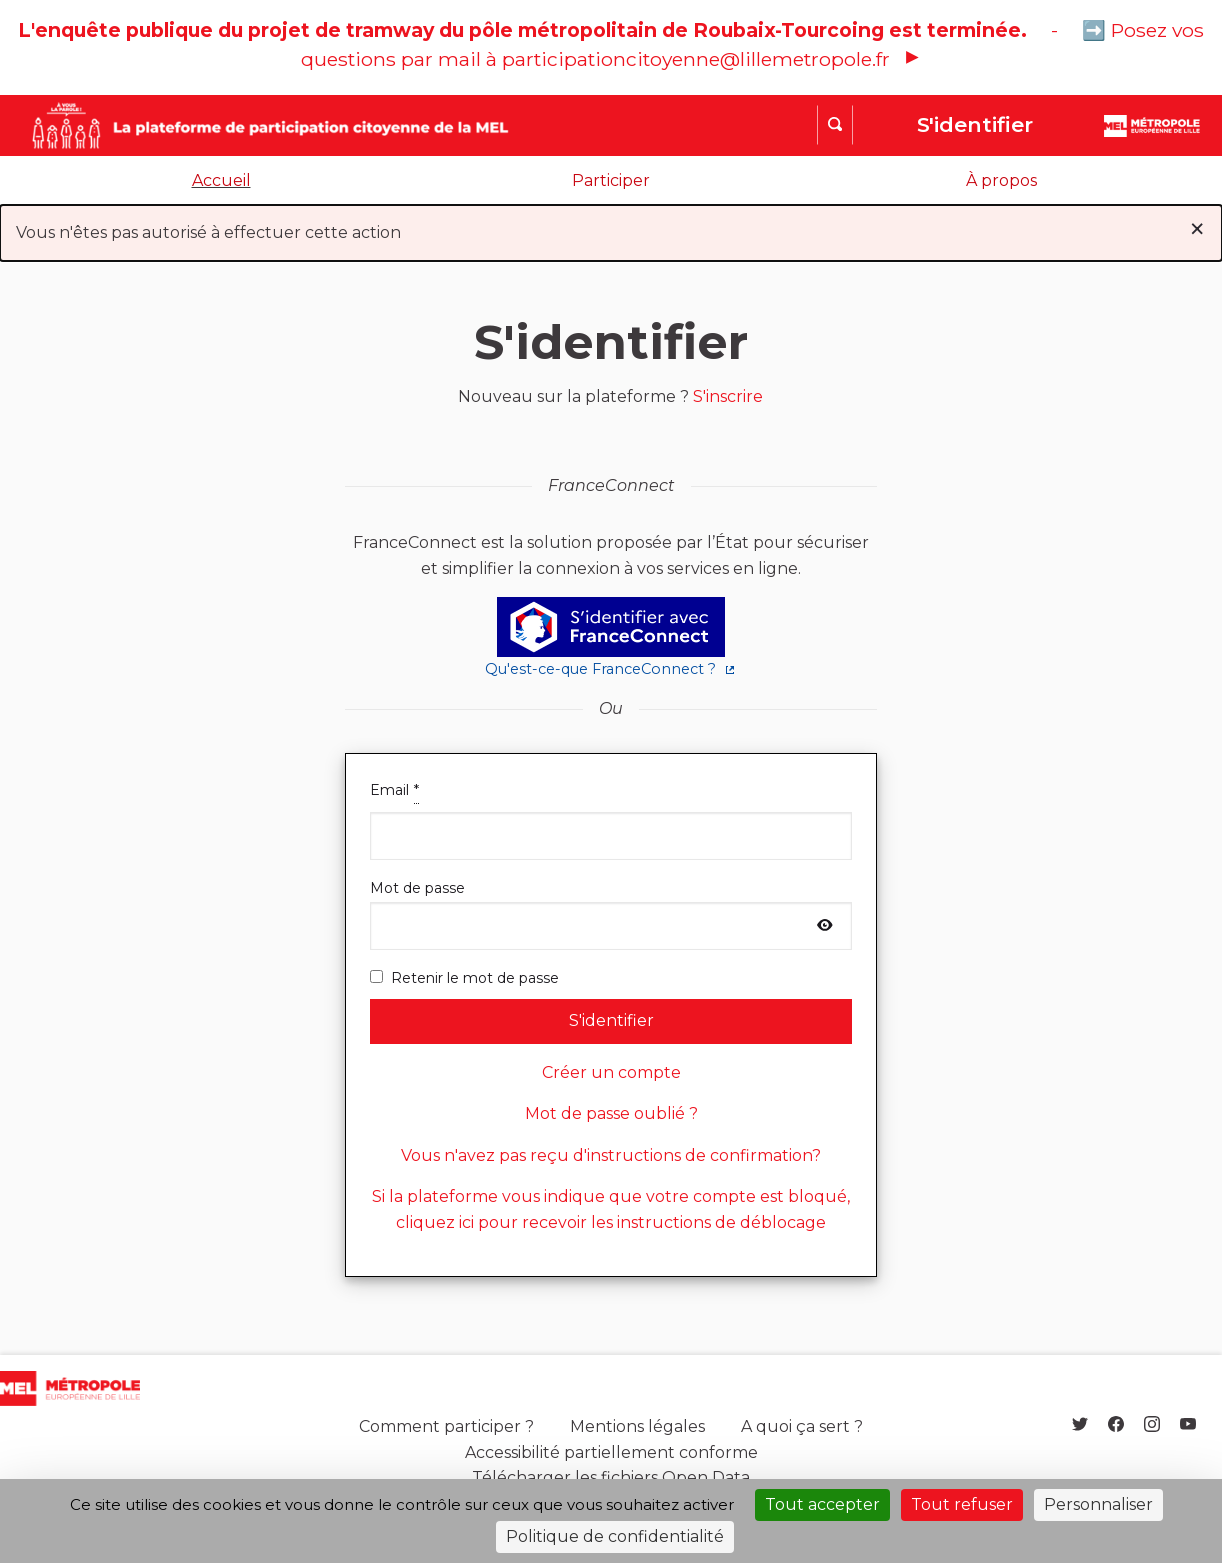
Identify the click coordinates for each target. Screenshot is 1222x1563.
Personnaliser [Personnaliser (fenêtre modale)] (1098, 1504)
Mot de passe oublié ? (611, 1113)
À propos (1001, 180)
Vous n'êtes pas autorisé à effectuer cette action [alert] (611, 228)
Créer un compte (611, 1072)
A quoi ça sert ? (802, 1426)
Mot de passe (611, 914)
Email (611, 819)
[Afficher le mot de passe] (825, 926)
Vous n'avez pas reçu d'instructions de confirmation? (611, 1155)
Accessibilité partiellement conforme (611, 1452)
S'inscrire (728, 396)
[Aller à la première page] (230, 125)
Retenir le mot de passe (464, 978)
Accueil (221, 180)
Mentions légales (637, 1426)
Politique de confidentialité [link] (615, 1536)
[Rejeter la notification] (1197, 229)
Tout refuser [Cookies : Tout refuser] (962, 1504)
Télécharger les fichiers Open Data (611, 1477)
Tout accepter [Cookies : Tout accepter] (822, 1504)
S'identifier (975, 124)
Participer (611, 180)
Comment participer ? (446, 1426)
